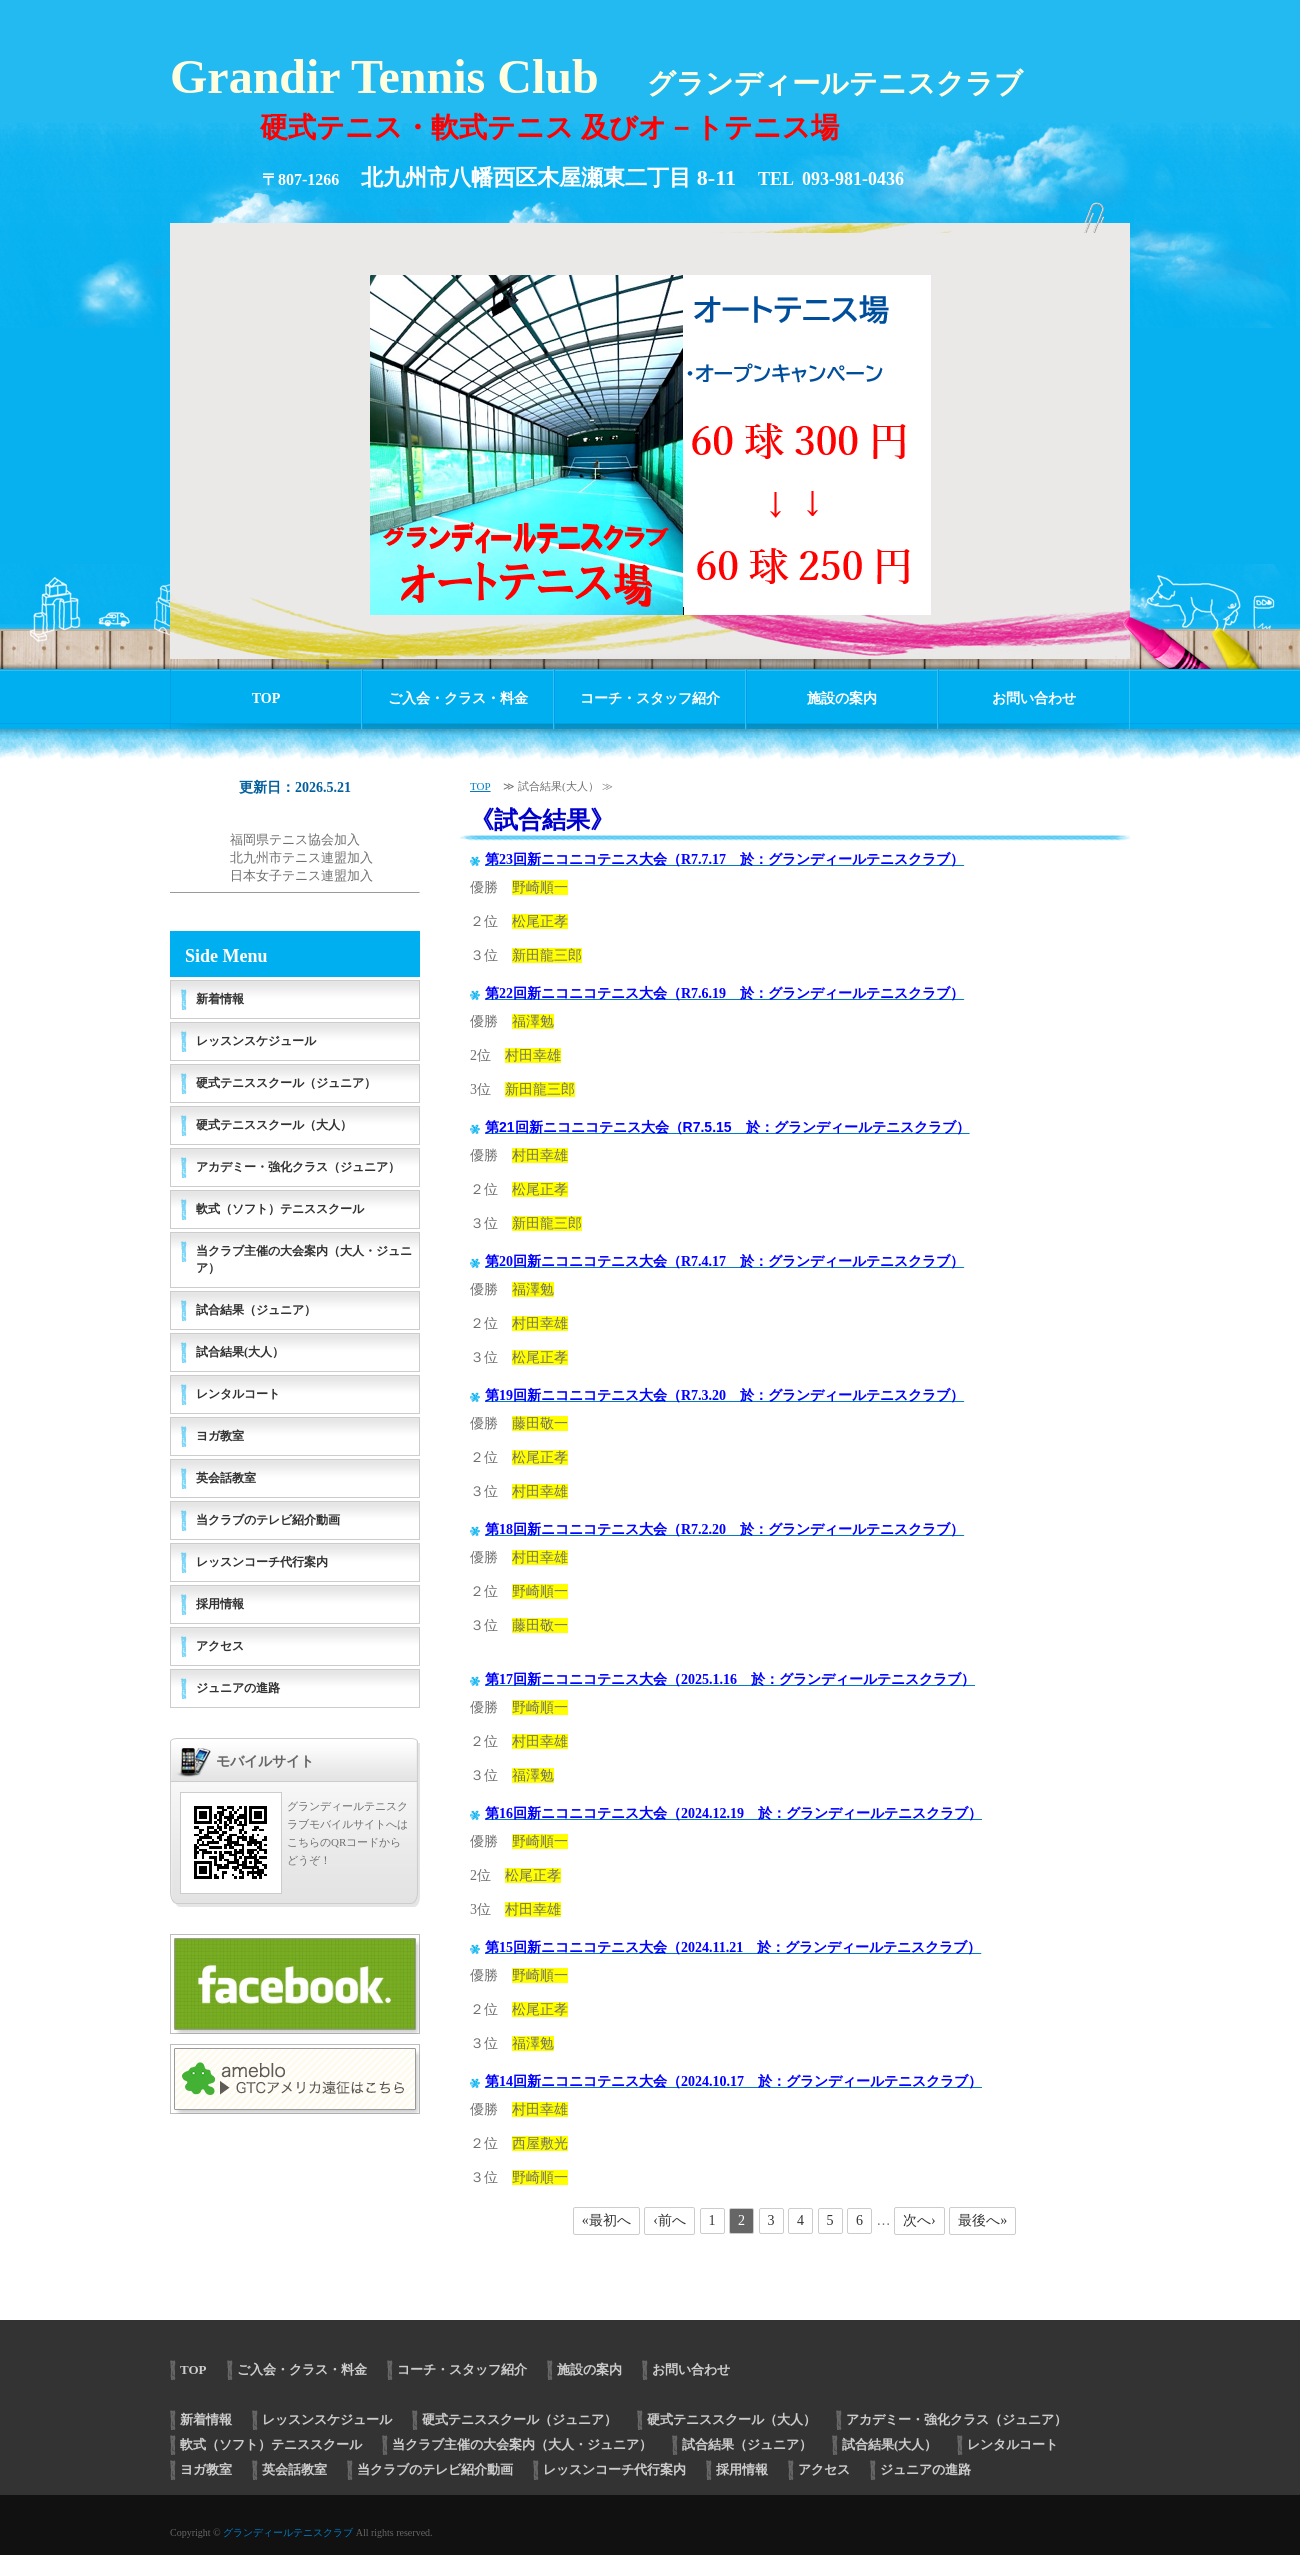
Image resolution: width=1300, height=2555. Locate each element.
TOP (266, 698)
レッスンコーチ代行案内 (262, 1562)
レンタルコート (238, 1394)
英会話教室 (226, 1478)
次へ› (919, 2220)
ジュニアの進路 (238, 1688)
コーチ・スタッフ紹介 (650, 698)
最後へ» (982, 2220)
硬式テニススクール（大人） (274, 1125)
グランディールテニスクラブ (288, 2532)
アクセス (220, 1646)
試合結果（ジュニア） (256, 1310)
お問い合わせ (1034, 698)
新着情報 (220, 999)
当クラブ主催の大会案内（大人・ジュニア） (304, 1259)
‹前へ (669, 2220)
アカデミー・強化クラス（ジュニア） (298, 1167)
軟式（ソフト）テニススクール (280, 1209)
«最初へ (606, 2220)
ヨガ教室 (220, 1436)
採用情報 (220, 1604)
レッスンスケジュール (256, 1041)
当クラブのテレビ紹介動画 (268, 1520)
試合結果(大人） (240, 1352)
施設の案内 (842, 698)
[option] (650, 431)
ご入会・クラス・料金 (458, 698)
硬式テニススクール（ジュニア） (286, 1083)
